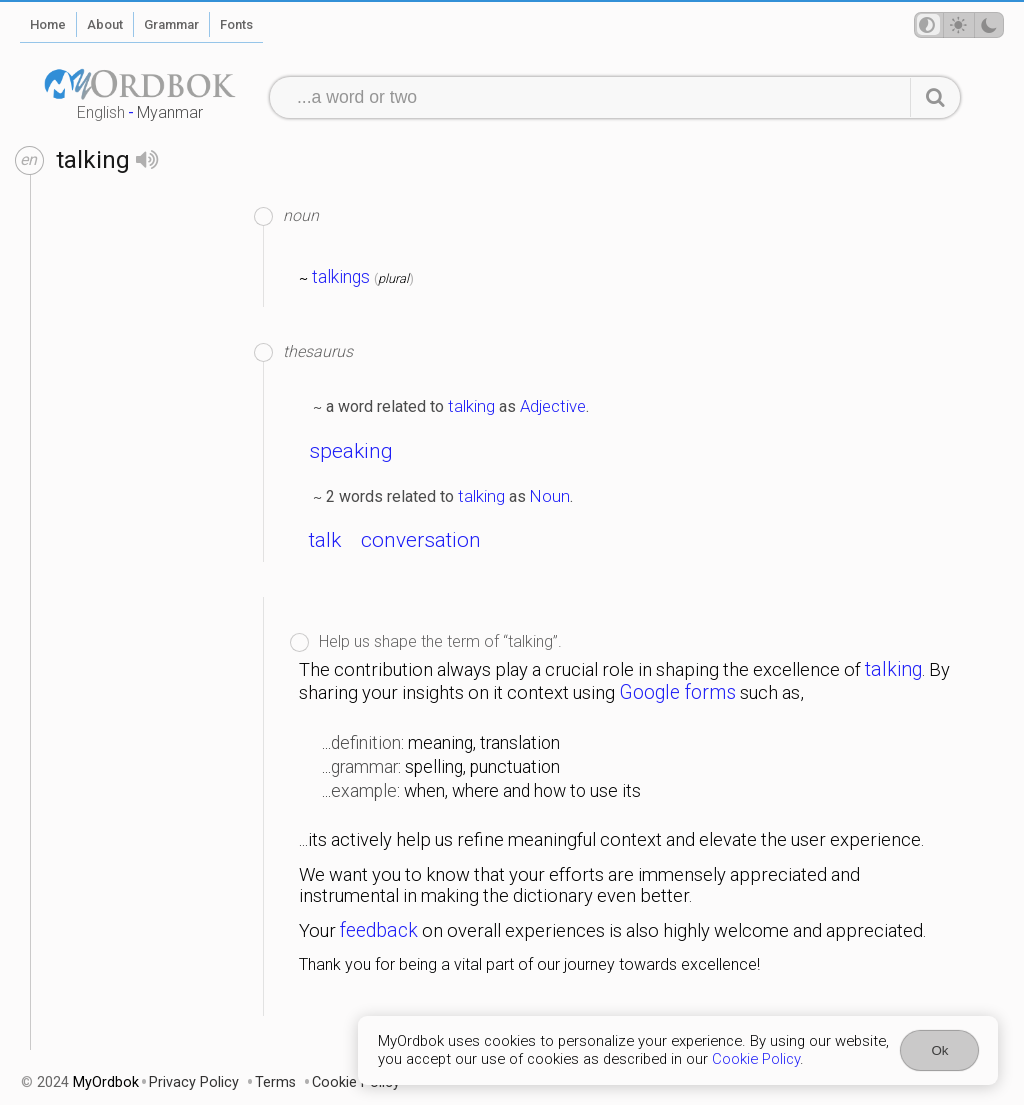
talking (471, 406)
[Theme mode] (959, 25)
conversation (421, 540)
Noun (550, 496)
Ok (939, 1050)
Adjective (553, 406)
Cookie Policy (756, 1059)
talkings (341, 277)
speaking (351, 451)
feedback (379, 930)
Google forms (677, 692)
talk (325, 540)
